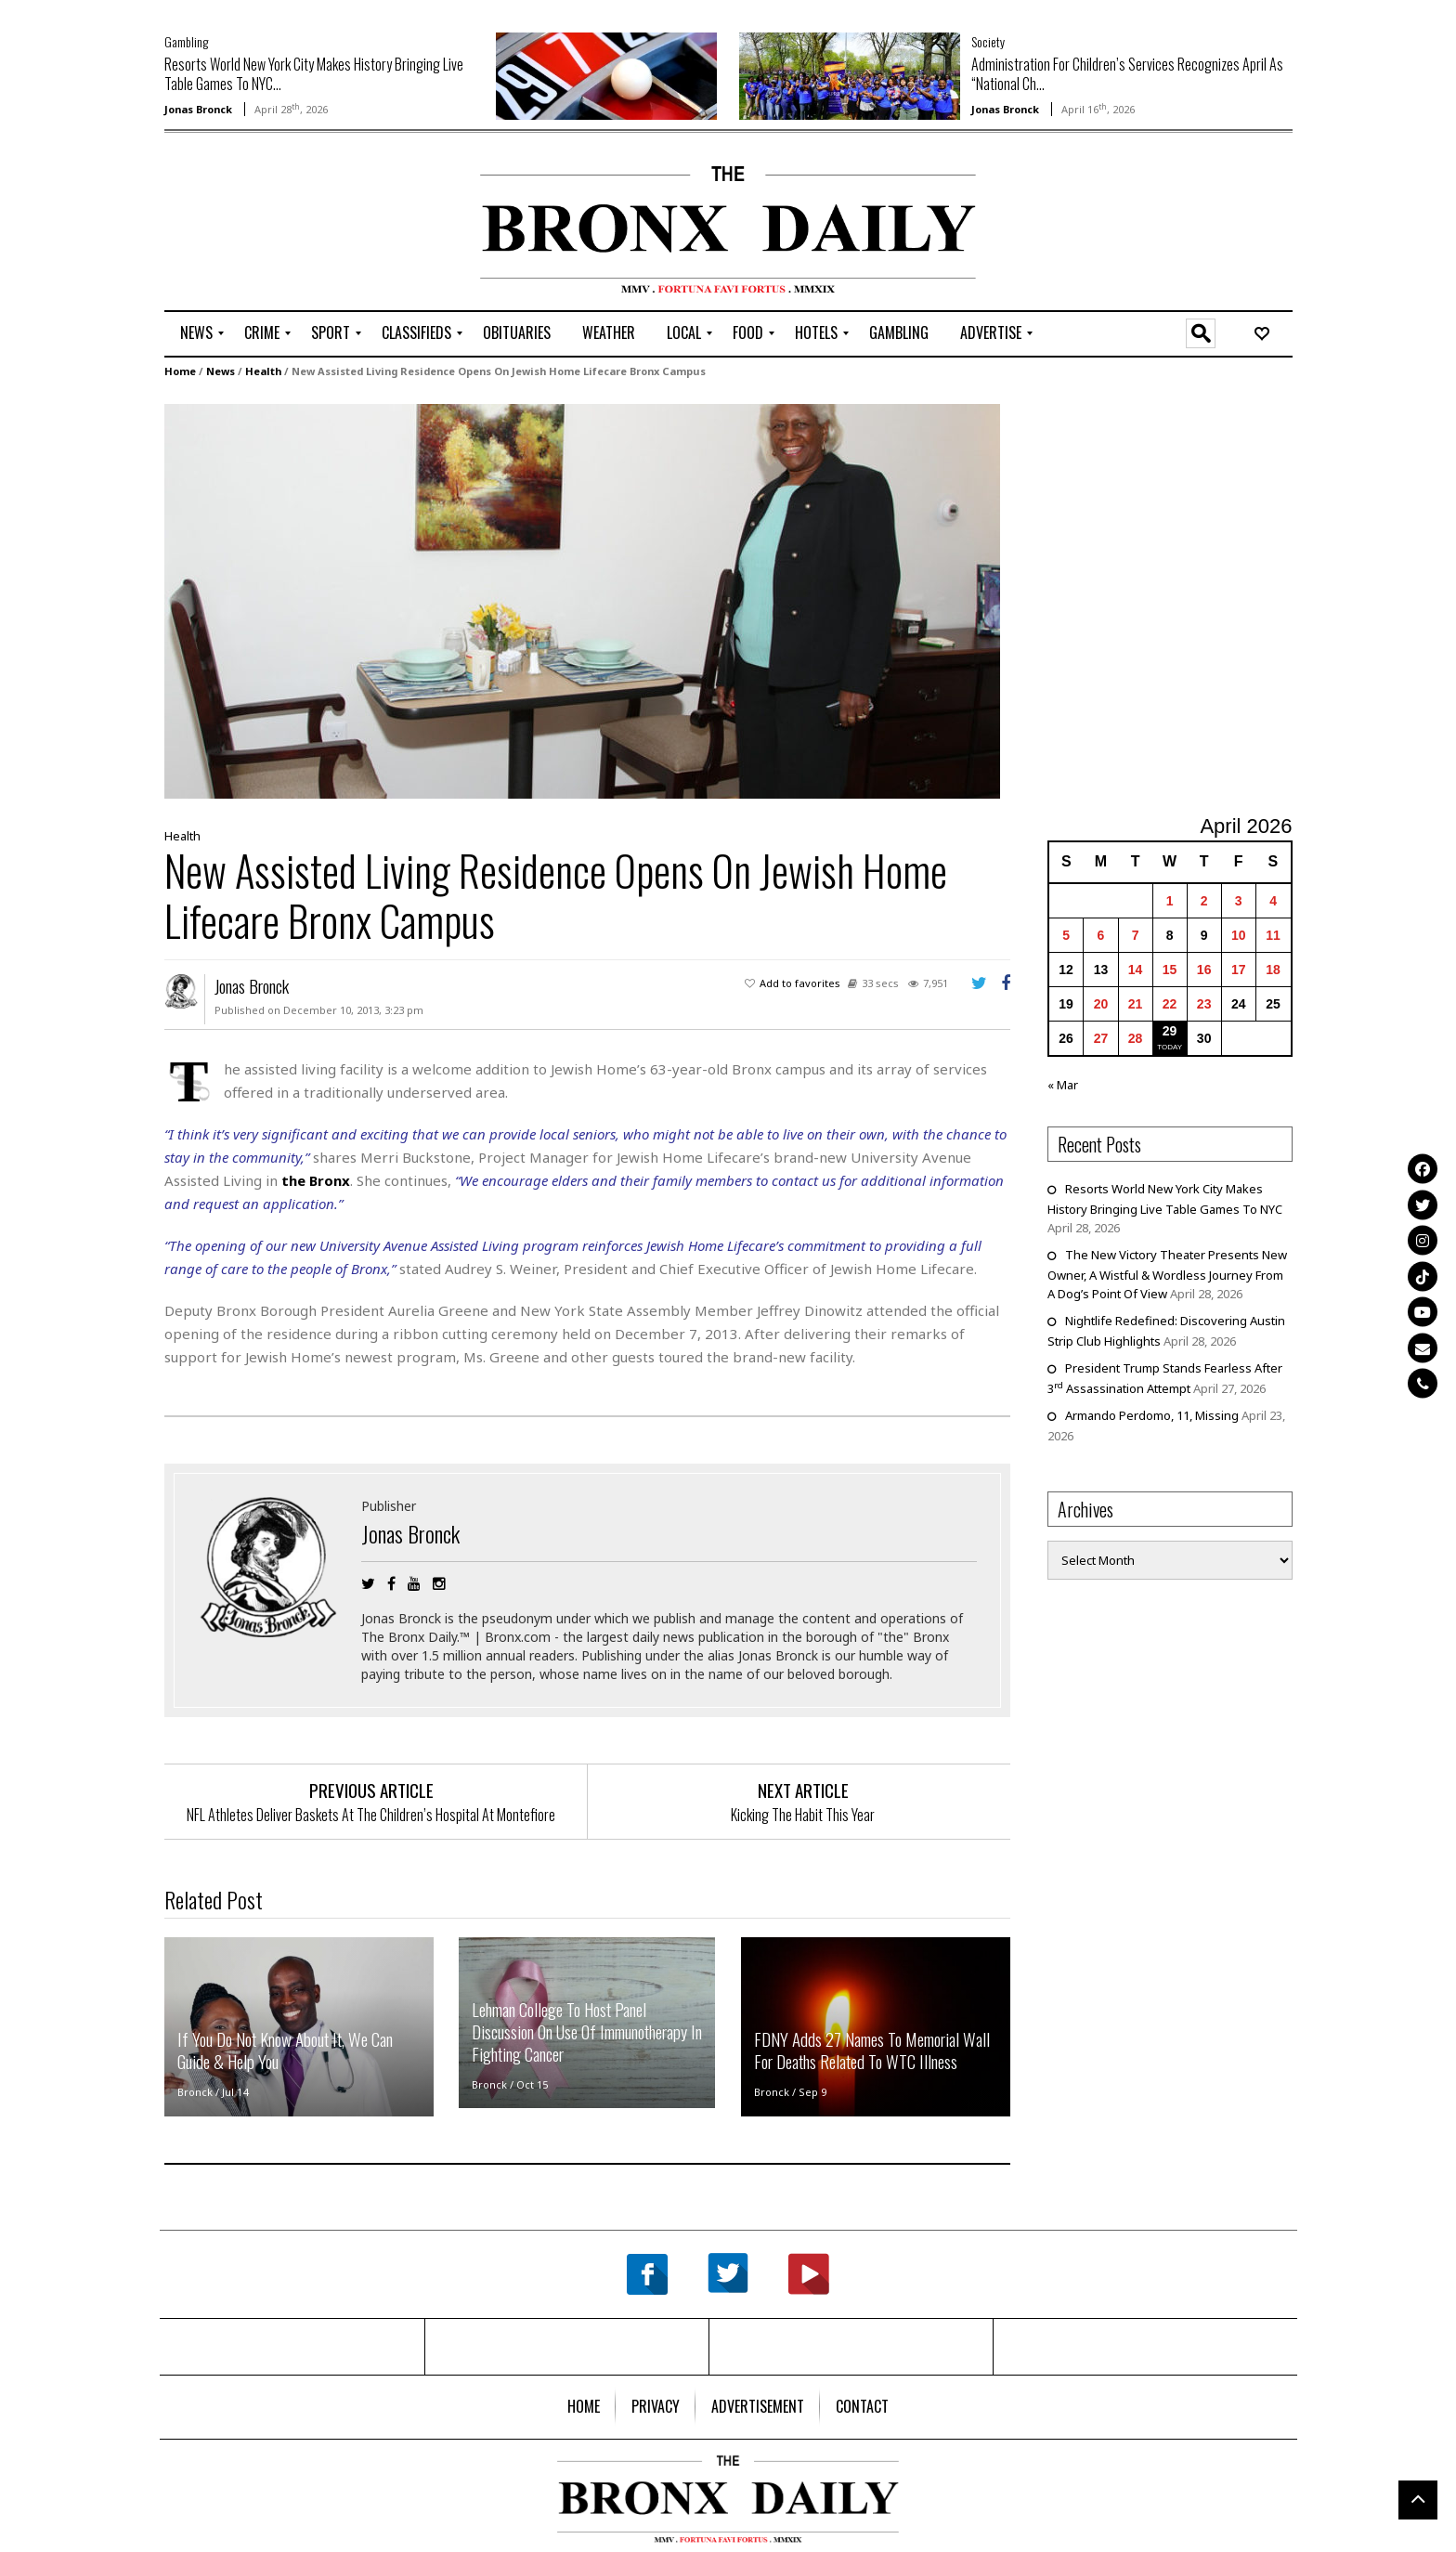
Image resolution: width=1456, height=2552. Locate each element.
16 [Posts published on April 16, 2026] (1204, 968)
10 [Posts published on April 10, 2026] (1238, 934)
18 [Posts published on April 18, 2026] (1273, 968)
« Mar (1062, 1083)
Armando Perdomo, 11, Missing (1152, 1414)
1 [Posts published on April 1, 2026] (1170, 899)
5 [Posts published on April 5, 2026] (1066, 934)
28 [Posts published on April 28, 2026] (1135, 1037)
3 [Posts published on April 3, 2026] (1238, 899)
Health (263, 370)
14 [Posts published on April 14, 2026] (1135, 968)
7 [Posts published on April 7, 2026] (1135, 934)
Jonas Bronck (198, 109)
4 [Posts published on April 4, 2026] (1273, 899)
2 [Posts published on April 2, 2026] (1204, 899)
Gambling (186, 41)
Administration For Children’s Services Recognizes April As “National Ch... (1127, 74)
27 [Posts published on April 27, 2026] (1101, 1037)
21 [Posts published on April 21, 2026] (1135, 1003)
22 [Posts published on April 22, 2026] (1170, 1003)
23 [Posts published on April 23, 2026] (1204, 1003)
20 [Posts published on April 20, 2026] (1101, 1003)
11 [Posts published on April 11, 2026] (1273, 934)
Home (180, 370)
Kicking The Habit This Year (803, 1814)
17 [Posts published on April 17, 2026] (1238, 968)
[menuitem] (196, 333)
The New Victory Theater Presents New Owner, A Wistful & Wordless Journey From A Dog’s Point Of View (1167, 1273)
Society (988, 41)
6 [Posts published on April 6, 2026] (1101, 934)
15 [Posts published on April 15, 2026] (1170, 968)
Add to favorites (800, 982)
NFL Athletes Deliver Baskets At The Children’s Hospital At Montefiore (371, 1814)
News (220, 370)
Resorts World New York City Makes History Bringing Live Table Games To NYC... (313, 74)
